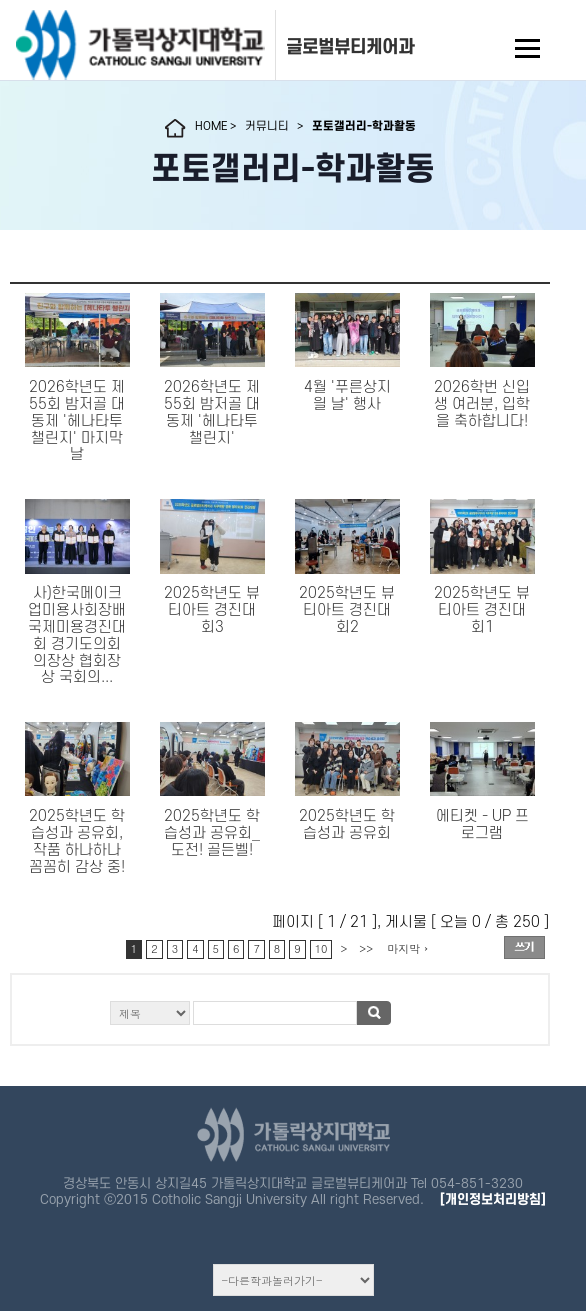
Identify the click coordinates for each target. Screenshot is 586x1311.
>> (366, 948)
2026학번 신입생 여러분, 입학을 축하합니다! (482, 404)
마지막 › (407, 948)
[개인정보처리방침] (493, 1199)
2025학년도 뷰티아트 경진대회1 (482, 610)
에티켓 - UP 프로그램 (482, 825)
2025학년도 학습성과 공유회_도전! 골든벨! (212, 833)
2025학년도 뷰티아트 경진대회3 (212, 610)
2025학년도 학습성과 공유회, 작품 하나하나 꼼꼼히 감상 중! (77, 841)
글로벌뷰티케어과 (350, 47)
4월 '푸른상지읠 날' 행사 (347, 396)
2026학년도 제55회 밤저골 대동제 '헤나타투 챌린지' (212, 412)
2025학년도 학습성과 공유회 (347, 825)
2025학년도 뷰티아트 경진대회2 (347, 610)
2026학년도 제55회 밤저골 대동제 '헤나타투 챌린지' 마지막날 (77, 421)
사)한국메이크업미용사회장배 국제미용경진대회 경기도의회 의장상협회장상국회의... (77, 635)
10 (321, 948)
